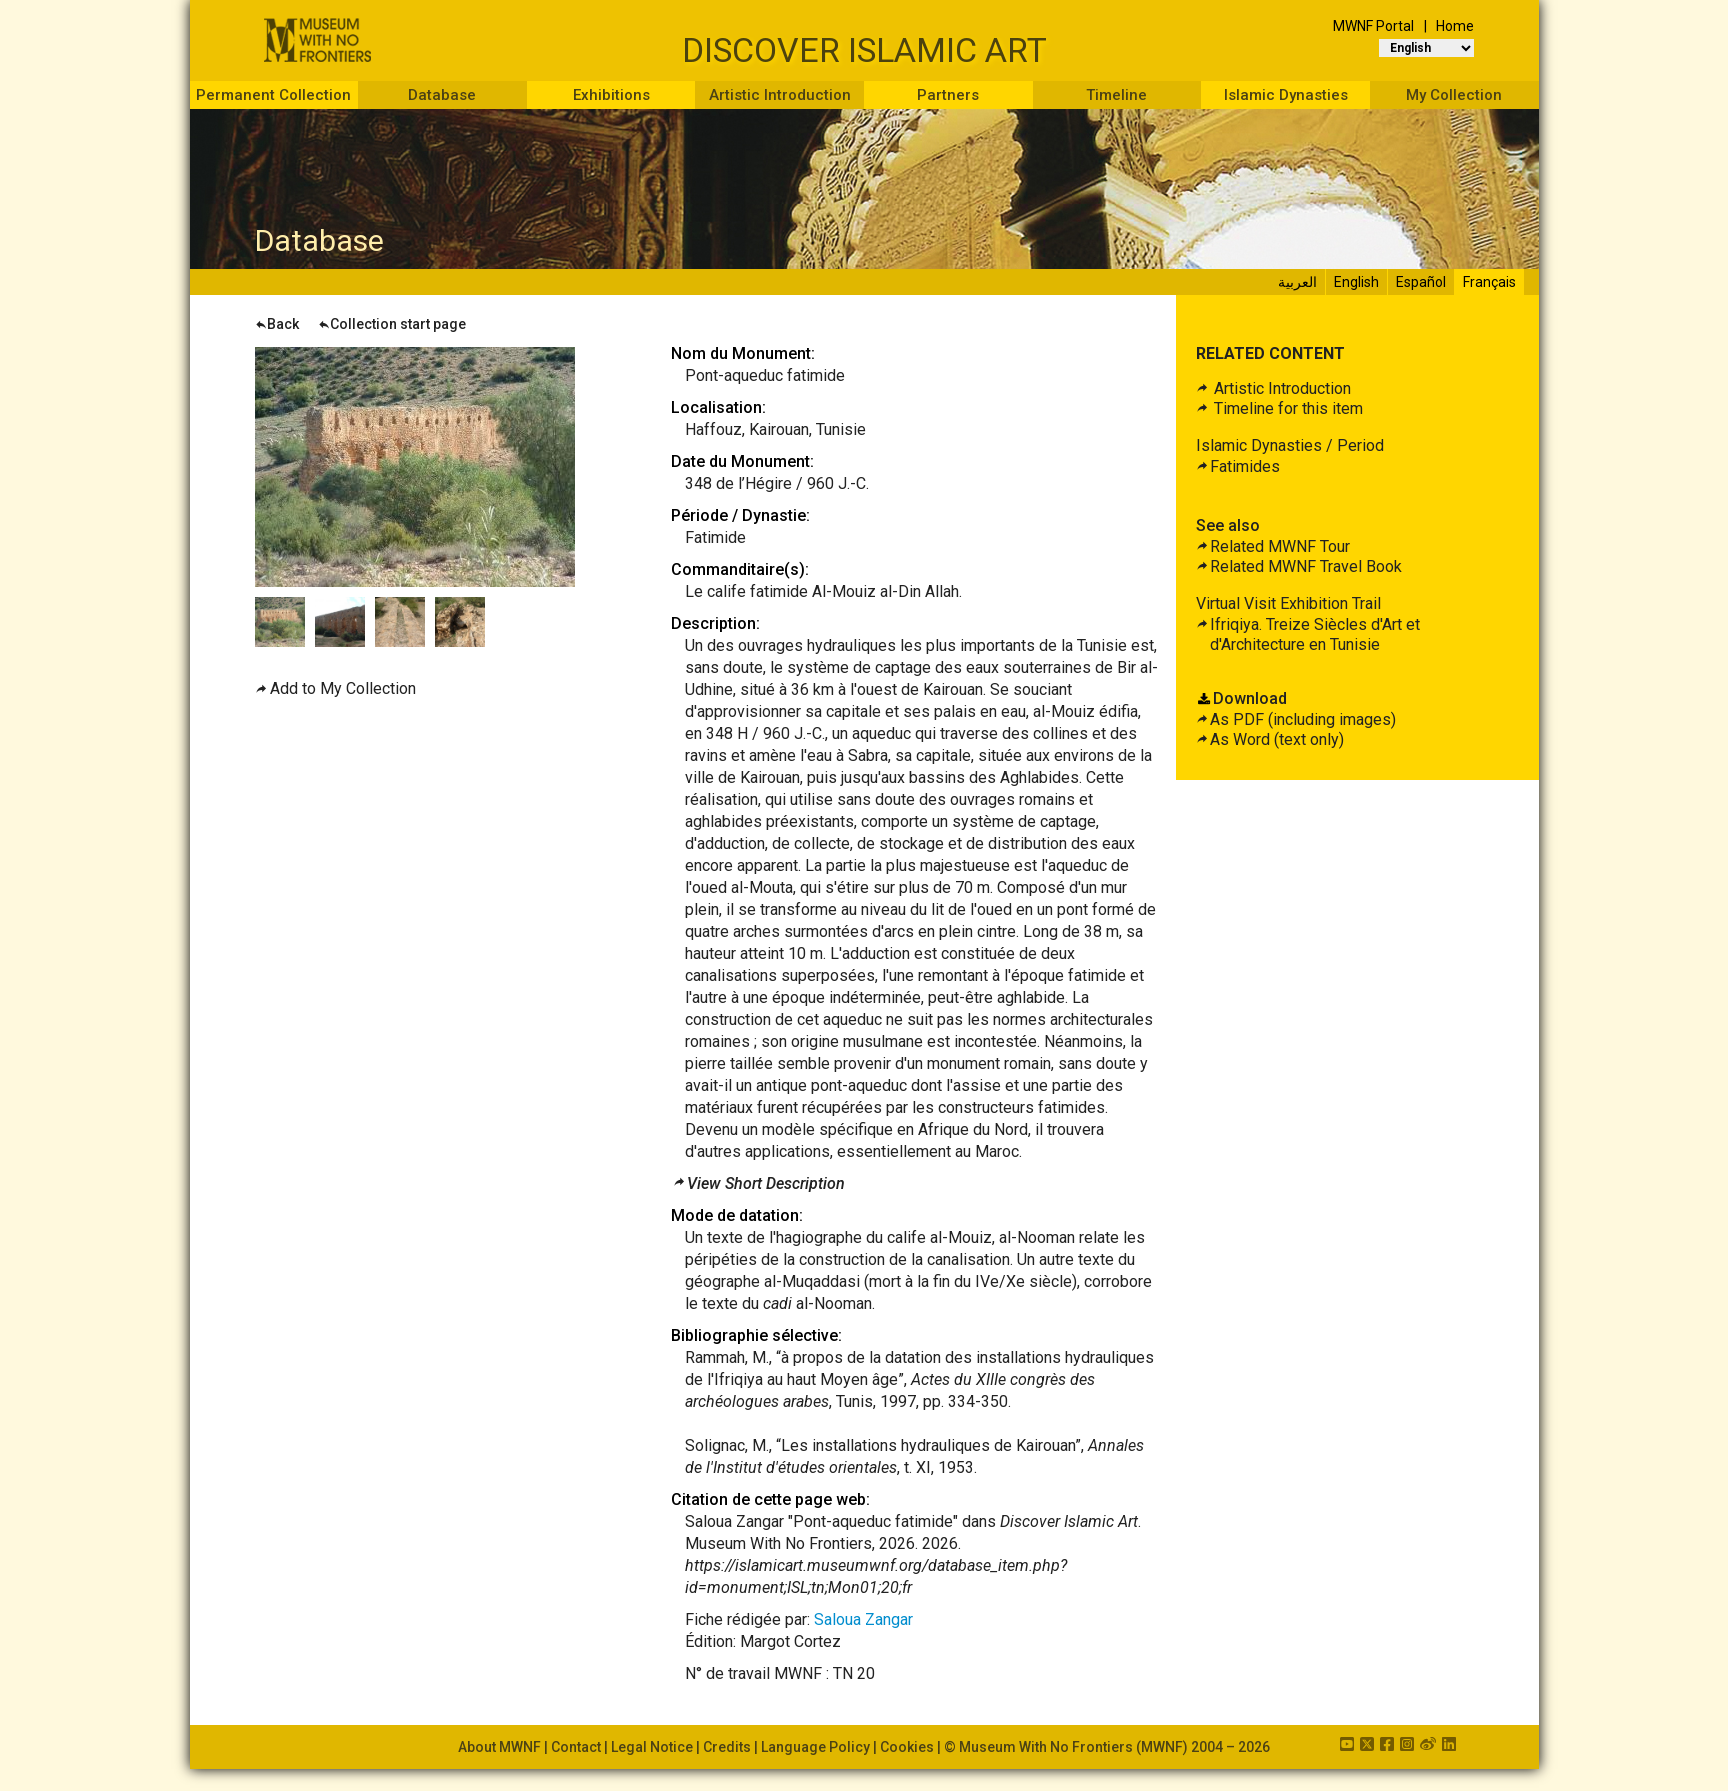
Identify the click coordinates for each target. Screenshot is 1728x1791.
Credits (727, 1747)
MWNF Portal (1373, 26)
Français (1489, 282)
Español (1421, 282)
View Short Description (766, 1183)
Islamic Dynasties (1286, 95)
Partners (948, 95)
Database (442, 95)
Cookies (907, 1747)
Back (277, 324)
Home (1455, 26)
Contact (576, 1747)
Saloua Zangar (863, 1619)
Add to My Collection (343, 688)
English (1356, 282)
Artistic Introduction (780, 95)
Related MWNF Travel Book (1306, 566)
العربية (1297, 282)
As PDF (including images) (1303, 719)
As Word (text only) (1277, 739)
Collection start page (392, 324)
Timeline (1116, 95)
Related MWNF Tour (1280, 546)
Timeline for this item (1286, 408)
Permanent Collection (273, 95)
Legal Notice (652, 1747)
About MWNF (499, 1747)
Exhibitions (611, 95)
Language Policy (815, 1747)
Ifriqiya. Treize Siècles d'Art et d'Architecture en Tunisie (1315, 634)
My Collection (1454, 95)
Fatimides (1245, 466)
